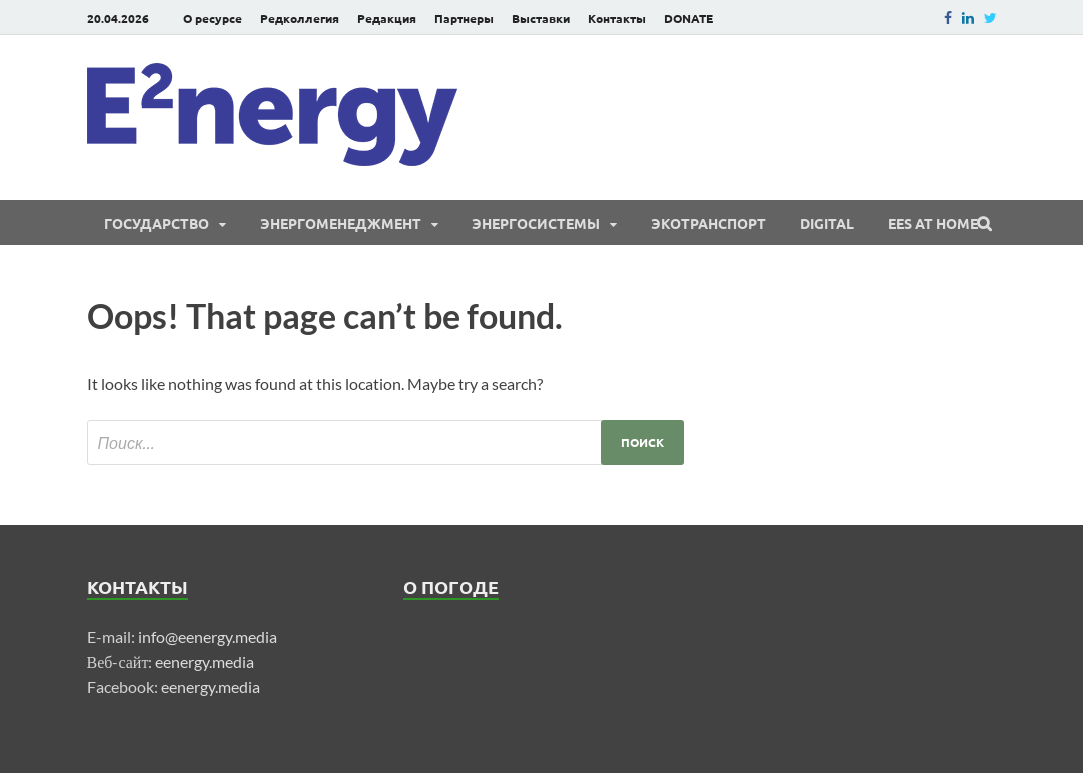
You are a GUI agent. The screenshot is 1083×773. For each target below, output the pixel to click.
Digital (827, 223)
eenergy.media (204, 661)
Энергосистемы (536, 223)
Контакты (617, 18)
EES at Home (933, 223)
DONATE (688, 18)
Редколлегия (299, 18)
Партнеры (464, 18)
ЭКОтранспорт (708, 223)
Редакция (386, 18)
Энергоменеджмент (340, 223)
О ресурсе (212, 18)
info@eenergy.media (207, 636)
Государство (156, 223)
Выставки (541, 18)
